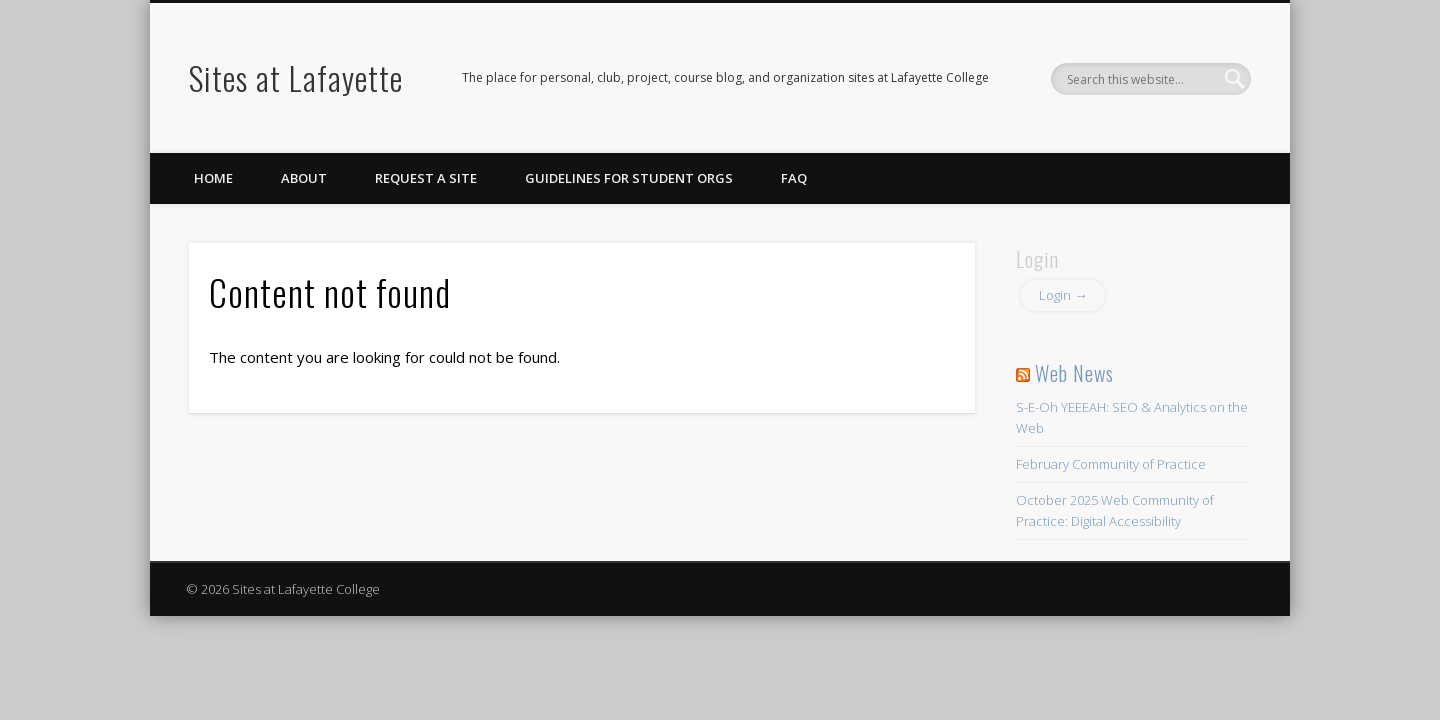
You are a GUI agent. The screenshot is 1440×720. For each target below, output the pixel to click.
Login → (1063, 295)
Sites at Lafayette (296, 77)
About (304, 178)
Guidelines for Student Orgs (629, 178)
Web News (1074, 373)
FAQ (794, 178)
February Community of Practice (1111, 464)
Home (213, 178)
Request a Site (426, 178)
